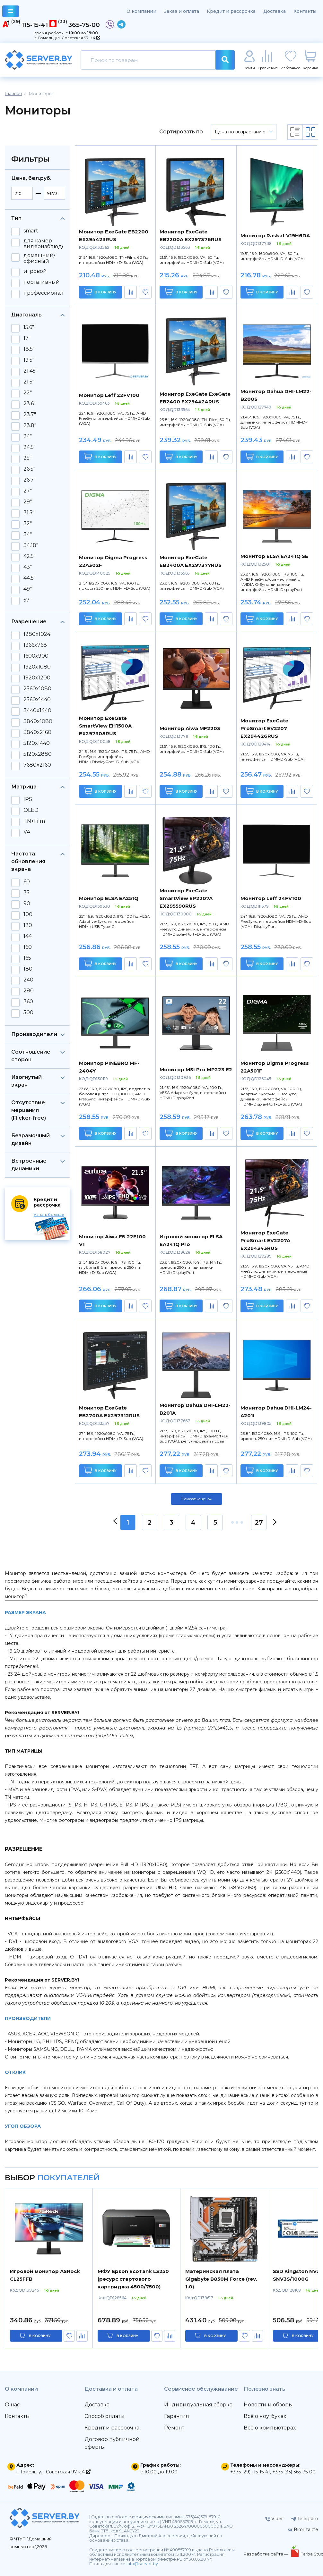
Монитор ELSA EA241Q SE (274, 556)
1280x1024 (36, 634)
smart (30, 231)
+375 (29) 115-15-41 (250, 2472)
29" (27, 502)
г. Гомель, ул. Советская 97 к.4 (67, 37)
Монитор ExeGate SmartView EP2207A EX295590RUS (186, 898)
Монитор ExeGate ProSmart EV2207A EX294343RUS (265, 1240)
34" (27, 534)
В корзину (100, 292)
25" (27, 458)
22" (27, 393)
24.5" (29, 447)
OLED (31, 810)
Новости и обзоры (268, 2405)
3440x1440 (37, 710)
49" (27, 589)
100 (27, 914)
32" (27, 523)
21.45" (30, 371)
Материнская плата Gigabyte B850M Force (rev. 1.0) (221, 2279)
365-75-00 (84, 25)
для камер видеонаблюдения (49, 243)
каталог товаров (10, 12)
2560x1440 (37, 700)
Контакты (304, 11)
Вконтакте (303, 2529)
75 (26, 893)
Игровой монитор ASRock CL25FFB (45, 2275)
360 (28, 1002)
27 (259, 1522)
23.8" (29, 425)
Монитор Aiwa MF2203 (190, 728)
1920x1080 (37, 667)
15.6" (28, 327)
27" (27, 491)
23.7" (29, 414)
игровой (35, 271)
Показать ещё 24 (196, 1499)
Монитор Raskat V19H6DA (275, 235)
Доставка (274, 11)
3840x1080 (37, 721)
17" (27, 338)
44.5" (29, 578)
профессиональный (50, 293)
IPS (27, 799)
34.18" (30, 545)
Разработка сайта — (266, 2553)
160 (27, 947)
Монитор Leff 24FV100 (270, 898)
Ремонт (174, 2428)
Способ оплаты (104, 2416)
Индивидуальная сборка (198, 2405)
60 (26, 882)
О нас (12, 2405)
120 (27, 925)
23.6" (29, 404)
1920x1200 (36, 678)
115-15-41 (35, 25)
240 (28, 980)
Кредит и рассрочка (231, 11)
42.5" (29, 556)
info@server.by (142, 2563)
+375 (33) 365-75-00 (294, 2472)
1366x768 (35, 645)
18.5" (29, 349)
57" (27, 600)
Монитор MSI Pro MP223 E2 (196, 1069)
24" (27, 436)
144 (27, 936)
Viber (274, 2518)
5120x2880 (37, 754)
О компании (141, 11)
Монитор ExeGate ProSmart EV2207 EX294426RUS (264, 728)
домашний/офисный (39, 258)
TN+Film (34, 821)
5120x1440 (36, 743)
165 (27, 958)
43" (27, 567)
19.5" (28, 360)
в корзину (40, 2336)
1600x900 (35, 656)
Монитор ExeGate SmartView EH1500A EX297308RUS (105, 726)
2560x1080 (37, 689)
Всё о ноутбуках (265, 2416)
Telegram (304, 2518)
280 (28, 991)
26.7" (29, 480)
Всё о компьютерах (270, 2428)
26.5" (29, 469)
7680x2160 (37, 765)
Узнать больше (49, 1214)
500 (28, 1012)
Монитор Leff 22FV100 (109, 395)
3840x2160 (37, 732)
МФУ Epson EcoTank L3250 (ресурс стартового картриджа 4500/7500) (133, 2279)
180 (27, 969)
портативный (41, 282)
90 (26, 903)
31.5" (28, 513)
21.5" (28, 382)
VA (26, 832)
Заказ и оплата (181, 11)
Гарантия (176, 2416)
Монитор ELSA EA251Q (108, 898)
